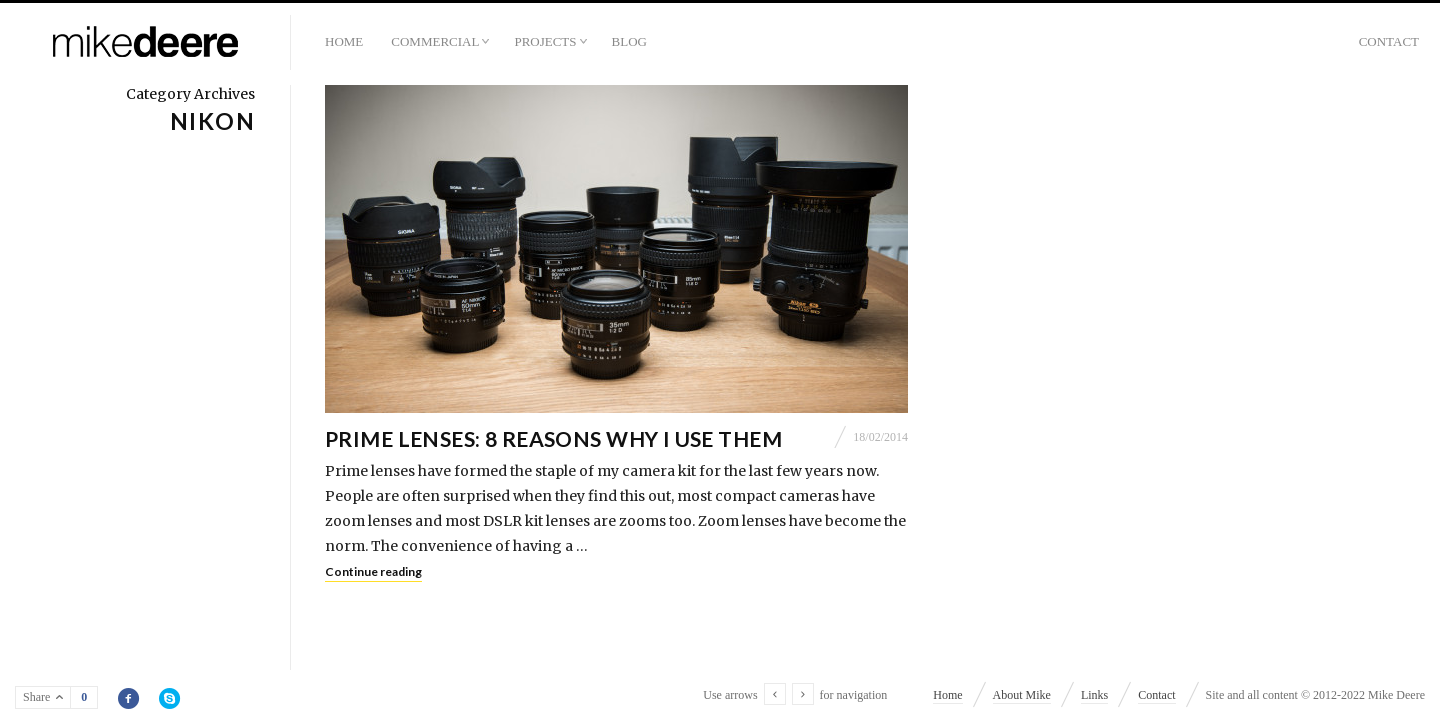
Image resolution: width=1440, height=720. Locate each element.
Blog (629, 41)
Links (1094, 695)
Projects (545, 41)
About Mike (1022, 695)
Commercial (435, 41)
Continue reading (373, 571)
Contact (1389, 41)
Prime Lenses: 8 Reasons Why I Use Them (553, 438)
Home (344, 41)
